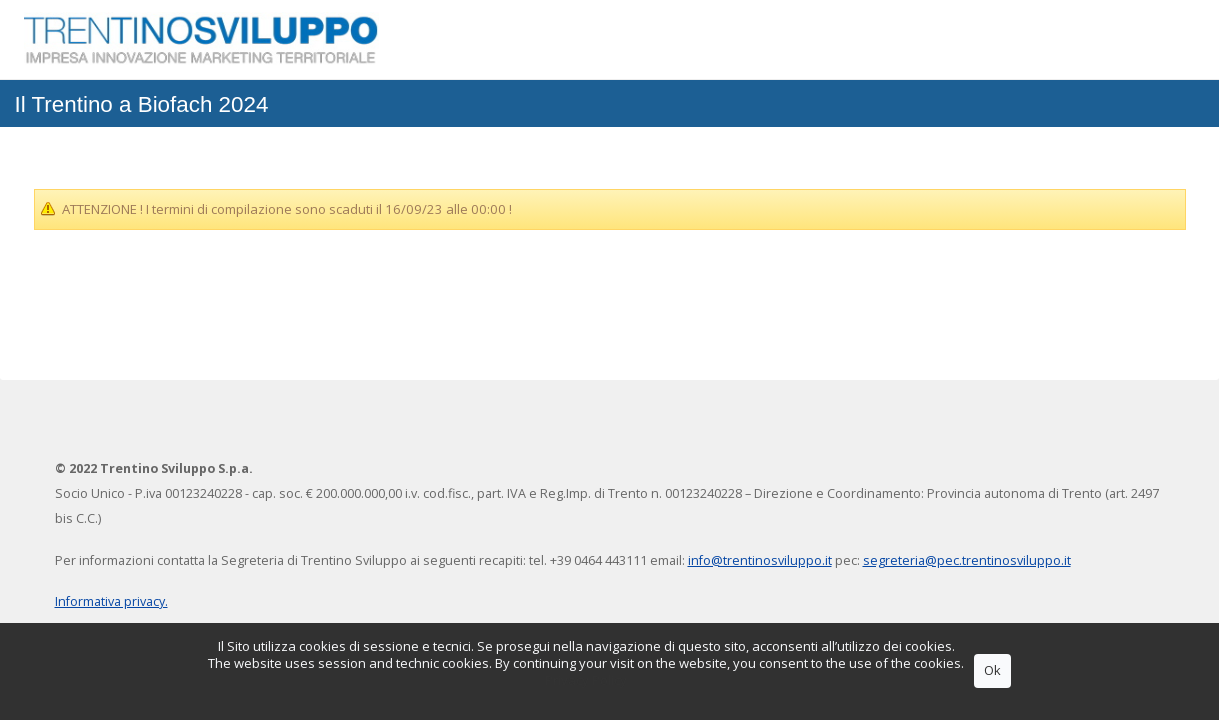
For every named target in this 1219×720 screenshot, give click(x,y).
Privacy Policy (586, 680)
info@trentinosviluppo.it (760, 560)
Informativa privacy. (111, 601)
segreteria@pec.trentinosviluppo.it (967, 560)
